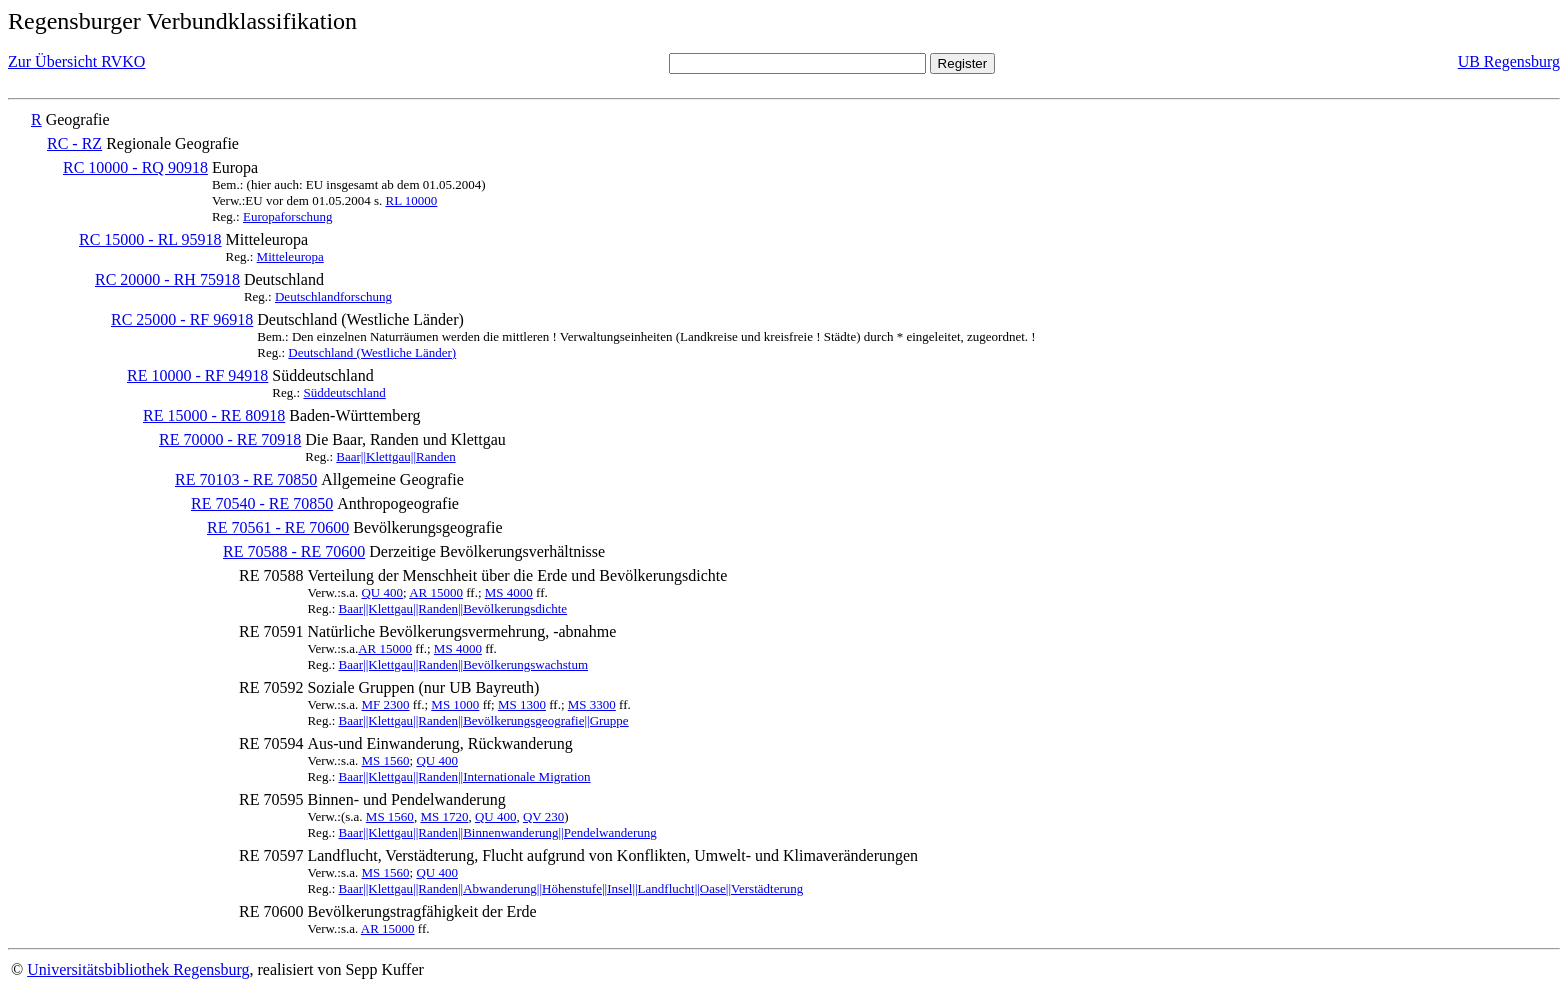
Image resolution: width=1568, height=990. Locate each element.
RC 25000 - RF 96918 (182, 319)
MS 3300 (592, 704)
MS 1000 (455, 704)
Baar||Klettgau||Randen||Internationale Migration (465, 776)
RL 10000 (411, 200)
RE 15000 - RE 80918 (214, 415)
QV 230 (543, 816)
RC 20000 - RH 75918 (167, 279)
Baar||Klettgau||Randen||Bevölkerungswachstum (464, 664)
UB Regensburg (1509, 61)
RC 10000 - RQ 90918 (135, 167)
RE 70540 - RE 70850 (262, 503)
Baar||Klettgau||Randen (395, 456)
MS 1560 (385, 760)
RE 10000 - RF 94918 (197, 375)
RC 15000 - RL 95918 (150, 239)
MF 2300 (385, 704)
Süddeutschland (344, 392)
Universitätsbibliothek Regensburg (138, 969)
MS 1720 (444, 816)
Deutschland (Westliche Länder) (372, 352)
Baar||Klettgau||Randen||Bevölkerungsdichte (453, 608)
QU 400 (382, 592)
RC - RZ (74, 143)
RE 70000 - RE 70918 (230, 439)
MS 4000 (509, 592)
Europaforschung (288, 216)
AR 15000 (436, 592)
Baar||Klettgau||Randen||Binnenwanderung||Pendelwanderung (498, 832)
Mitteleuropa (290, 256)
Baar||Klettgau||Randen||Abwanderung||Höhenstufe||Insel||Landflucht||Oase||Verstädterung (571, 888)
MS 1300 (522, 704)
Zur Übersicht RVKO (76, 61)
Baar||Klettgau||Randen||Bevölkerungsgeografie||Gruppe (484, 720)
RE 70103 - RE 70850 (246, 479)
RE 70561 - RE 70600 (278, 527)
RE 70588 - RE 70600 (294, 551)
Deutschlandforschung (333, 296)
